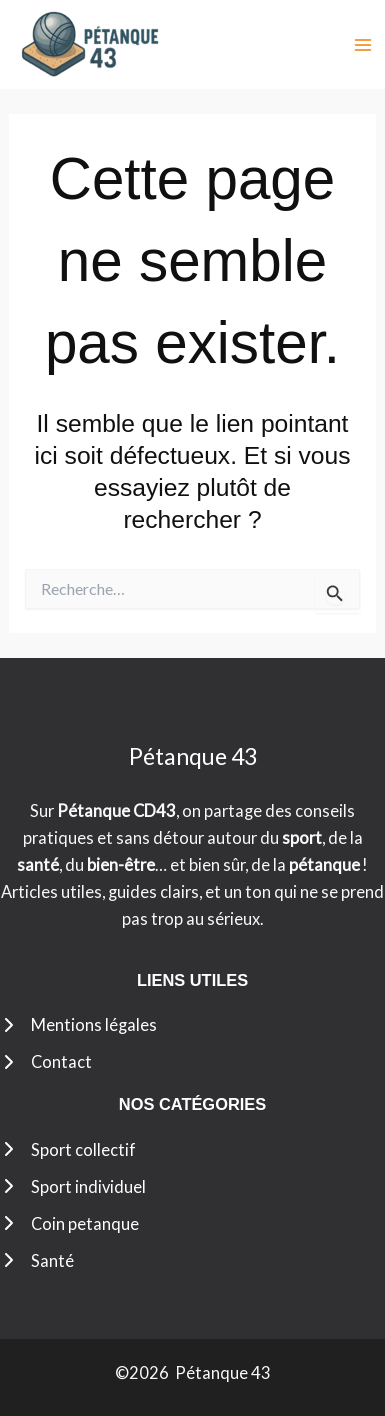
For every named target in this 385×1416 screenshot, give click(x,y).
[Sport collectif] (68, 1149)
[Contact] (46, 1061)
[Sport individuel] (73, 1186)
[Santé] (37, 1260)
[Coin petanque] (69, 1223)
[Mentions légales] (78, 1024)
